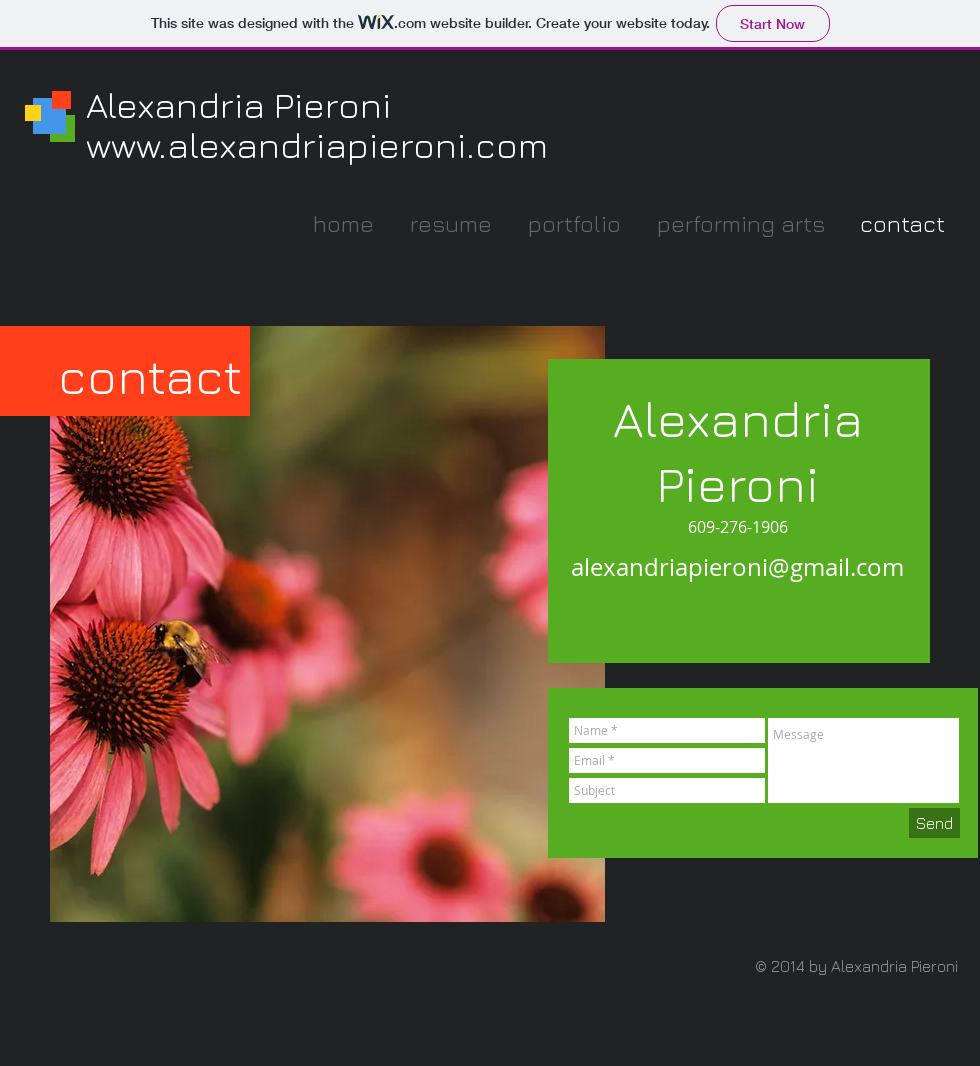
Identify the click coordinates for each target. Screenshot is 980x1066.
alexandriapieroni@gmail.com (737, 567)
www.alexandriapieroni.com (317, 144)
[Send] (934, 823)
